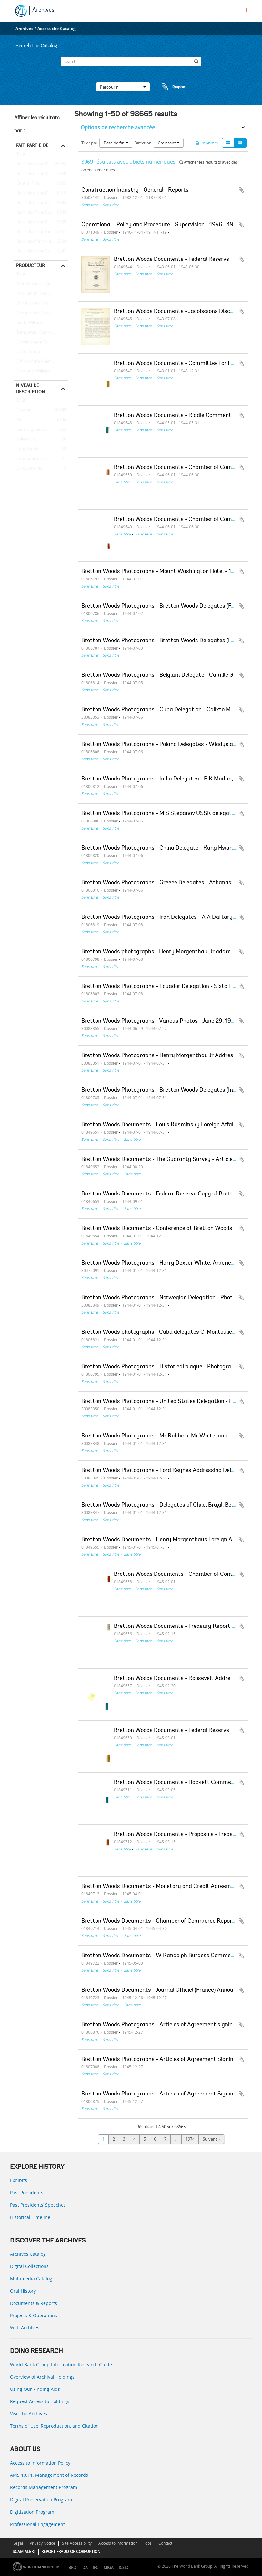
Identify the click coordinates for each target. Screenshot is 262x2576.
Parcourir (123, 87)
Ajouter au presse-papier (241, 190)
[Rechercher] (196, 61)
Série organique (30, 430)
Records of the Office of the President (41, 174)
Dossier (22, 410)
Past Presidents (26, 2192)
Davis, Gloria (27, 352)
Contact (165, 2543)
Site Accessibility (77, 2543)
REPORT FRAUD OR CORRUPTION (70, 2551)
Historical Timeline (30, 2217)
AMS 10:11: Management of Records (49, 2475)
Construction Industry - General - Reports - (136, 190)
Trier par (89, 143)
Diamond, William (32, 371)
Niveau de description (30, 388)
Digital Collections (29, 2266)
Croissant (168, 143)
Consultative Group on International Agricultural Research (41, 313)
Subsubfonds (28, 468)
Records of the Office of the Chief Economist (41, 222)
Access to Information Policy (40, 2463)
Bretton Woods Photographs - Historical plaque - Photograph (159, 1367)
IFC (95, 2567)
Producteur (30, 265)
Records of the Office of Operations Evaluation (41, 193)
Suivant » (211, 2139)
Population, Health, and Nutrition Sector (41, 294)
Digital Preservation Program (41, 2499)
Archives (43, 10)
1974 (190, 2139)
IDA (84, 2567)
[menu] (245, 10)
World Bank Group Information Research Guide (61, 2364)
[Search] (131, 61)
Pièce (20, 420)
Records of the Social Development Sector (41, 251)
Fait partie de (32, 145)
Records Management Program (43, 2487)
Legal (18, 2543)
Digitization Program (32, 2512)
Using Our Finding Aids (35, 2389)
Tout (20, 155)
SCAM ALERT (24, 2551)
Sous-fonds (26, 449)
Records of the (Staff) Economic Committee (41, 203)
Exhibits (18, 2180)
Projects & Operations (33, 2315)
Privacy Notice (42, 2543)
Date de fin (116, 143)
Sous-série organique (35, 459)
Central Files (27, 183)
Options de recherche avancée (118, 127)
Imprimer (207, 143)
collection (24, 439)
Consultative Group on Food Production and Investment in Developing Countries (41, 303)
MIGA (109, 2567)
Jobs (148, 2543)
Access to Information (117, 2543)
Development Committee (39, 342)
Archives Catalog (28, 2254)
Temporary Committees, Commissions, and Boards (41, 332)
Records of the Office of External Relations (41, 164)
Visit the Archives (28, 2414)
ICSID (123, 2567)
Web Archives (24, 2328)
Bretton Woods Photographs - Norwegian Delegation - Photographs (167, 1298)
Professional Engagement (37, 2524)
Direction (143, 143)
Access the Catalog (56, 28)
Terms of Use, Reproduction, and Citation (54, 2426)
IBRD (71, 2567)
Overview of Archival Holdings (42, 2377)
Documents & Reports (33, 2303)
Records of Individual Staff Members (41, 242)
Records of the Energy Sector (41, 213)
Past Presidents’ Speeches (38, 2205)
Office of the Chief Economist (41, 362)
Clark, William (28, 323)
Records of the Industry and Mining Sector (41, 232)
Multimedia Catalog (31, 2278)
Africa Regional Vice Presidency (41, 284)
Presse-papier (173, 87)
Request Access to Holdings (39, 2401)
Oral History (23, 2291)
